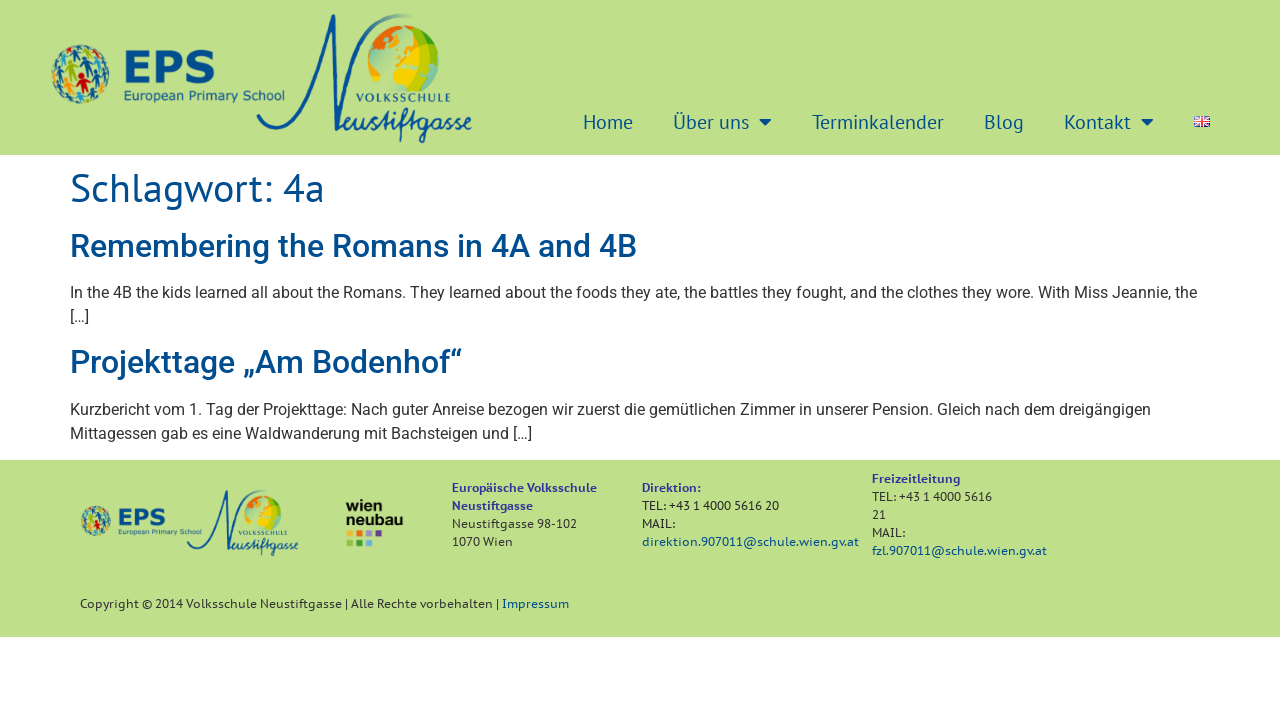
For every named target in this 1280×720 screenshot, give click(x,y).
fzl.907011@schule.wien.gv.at (959, 550)
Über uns (722, 122)
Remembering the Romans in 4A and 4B (353, 246)
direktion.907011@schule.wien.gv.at (750, 541)
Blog (1004, 122)
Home (608, 122)
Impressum (535, 603)
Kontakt (1109, 122)
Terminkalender (878, 122)
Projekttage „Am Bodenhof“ (266, 362)
